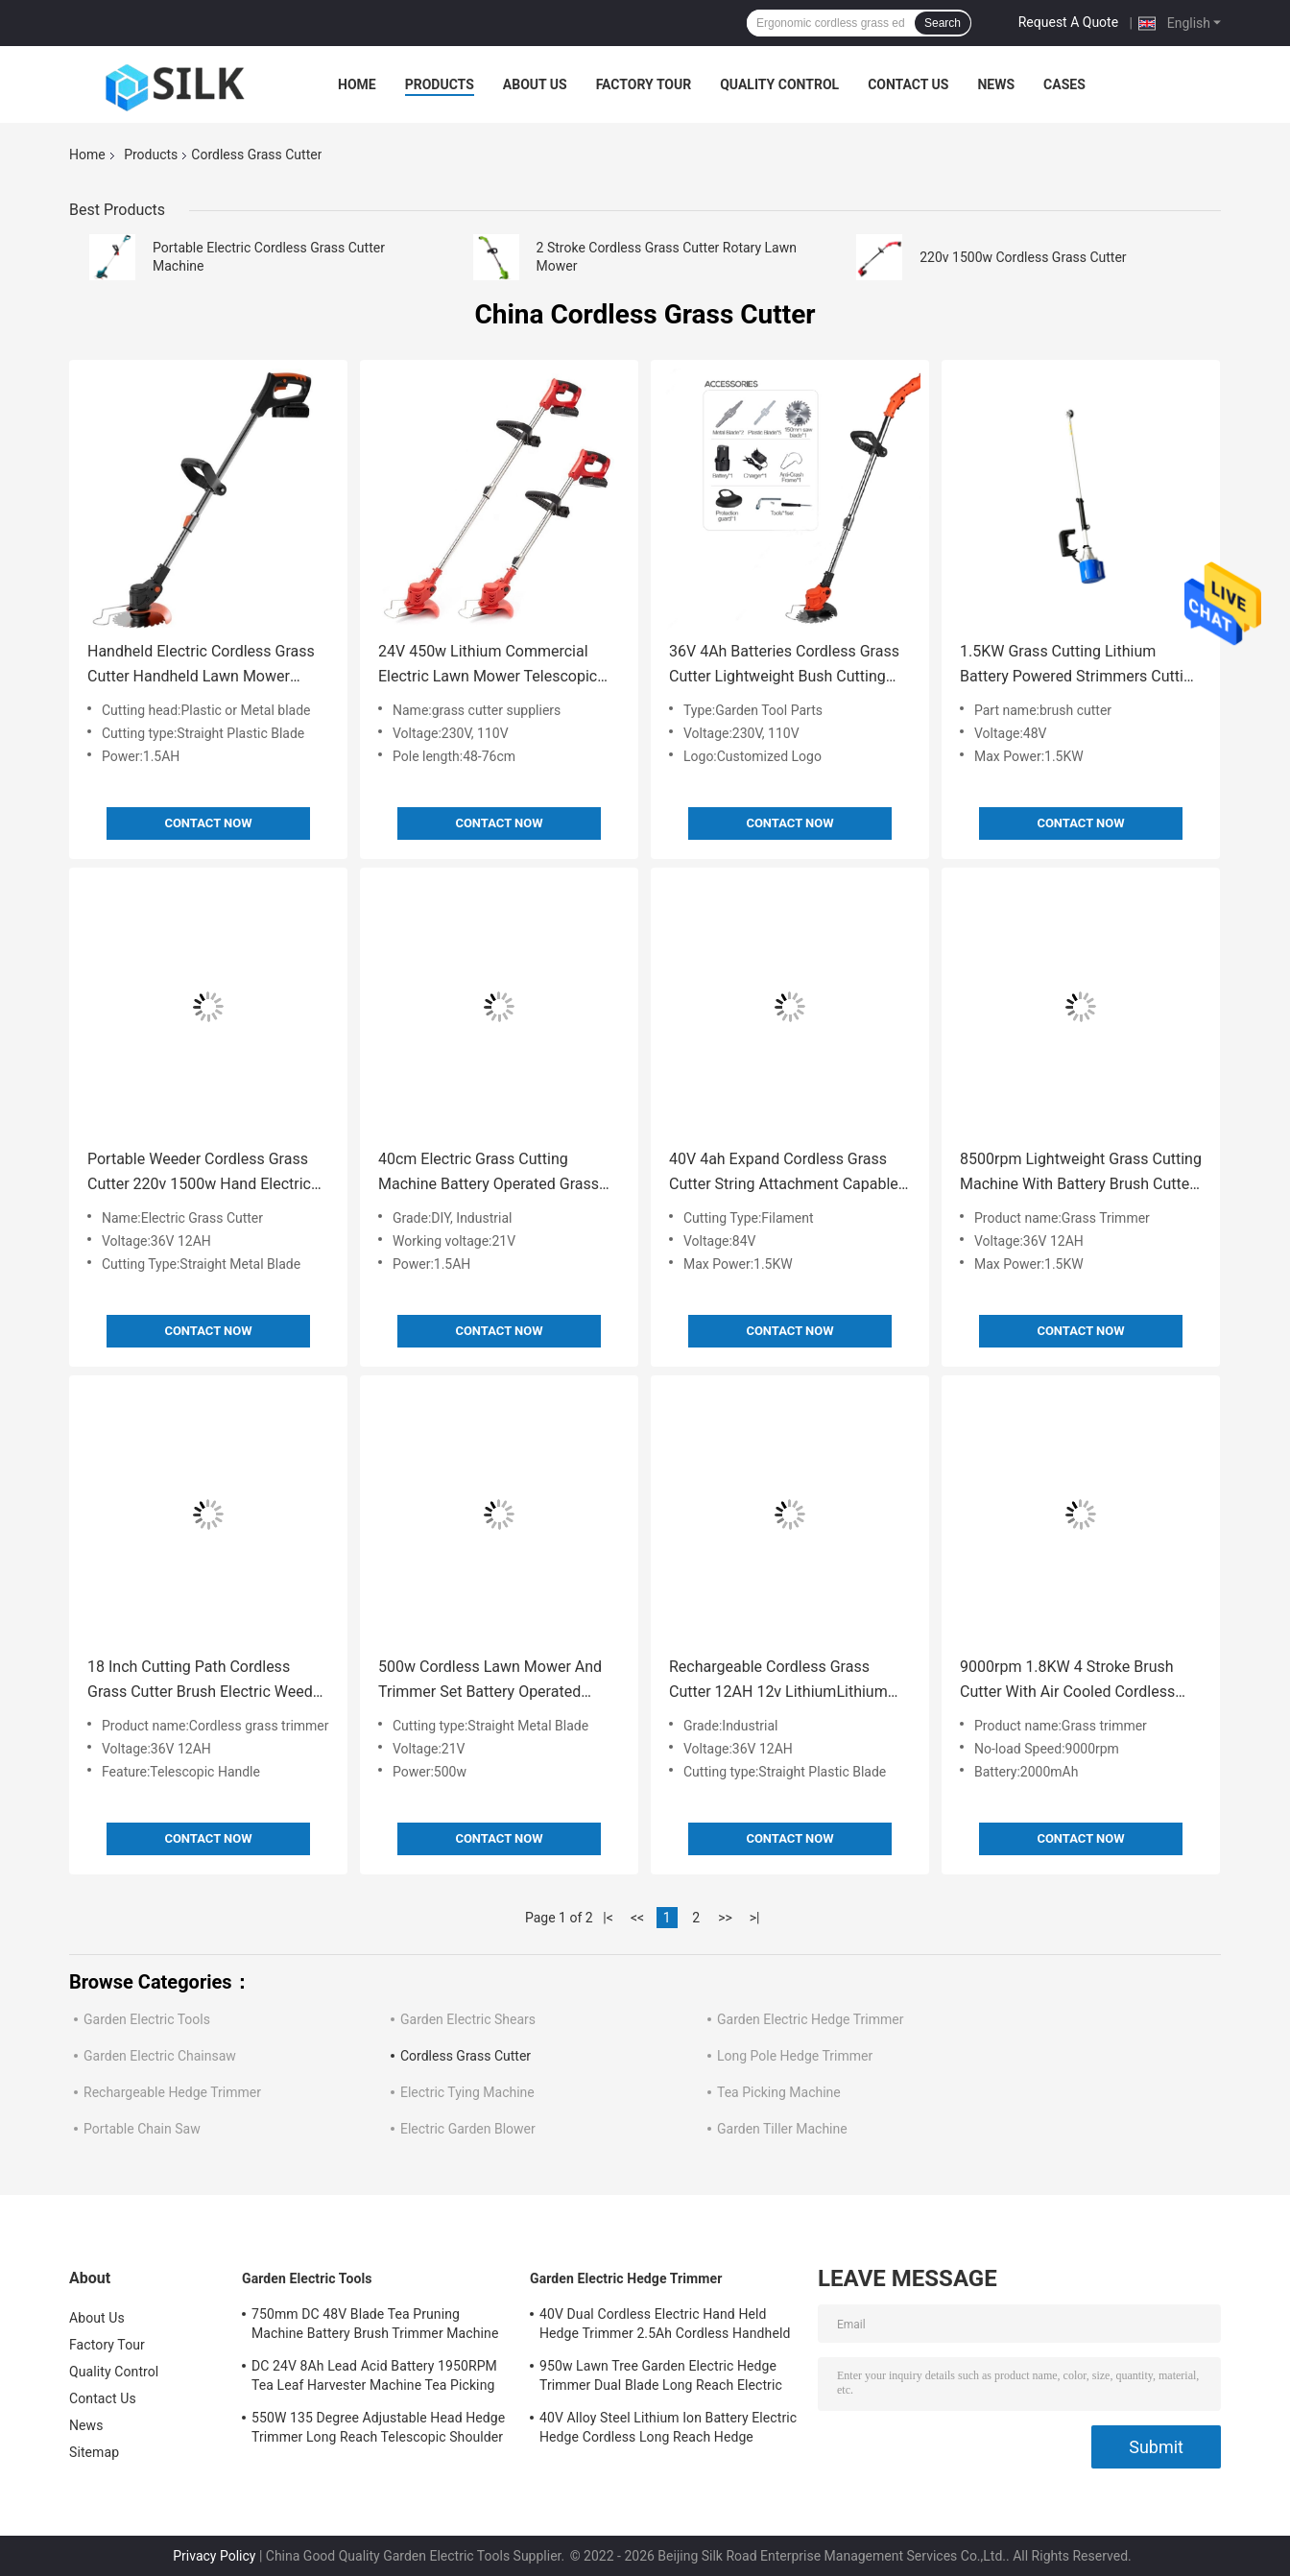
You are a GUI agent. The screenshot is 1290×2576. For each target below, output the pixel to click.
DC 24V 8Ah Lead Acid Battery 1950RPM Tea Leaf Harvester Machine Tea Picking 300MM (374, 2378)
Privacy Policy (214, 2556)
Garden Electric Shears (468, 2019)
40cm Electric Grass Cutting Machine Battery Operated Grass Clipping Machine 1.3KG (488, 1173)
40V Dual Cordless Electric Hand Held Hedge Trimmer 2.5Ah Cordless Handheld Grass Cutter (664, 2326)
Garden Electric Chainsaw (160, 2055)
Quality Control (779, 84)
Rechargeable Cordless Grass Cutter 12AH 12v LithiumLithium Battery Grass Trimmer (778, 1681)
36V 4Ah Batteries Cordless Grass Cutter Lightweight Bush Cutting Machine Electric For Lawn (784, 665)
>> (725, 1917)
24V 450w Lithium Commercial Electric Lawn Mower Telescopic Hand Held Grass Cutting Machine (493, 665)
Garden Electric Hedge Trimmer (810, 2019)
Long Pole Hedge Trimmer (794, 2055)
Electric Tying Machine (467, 2092)
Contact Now (207, 823)
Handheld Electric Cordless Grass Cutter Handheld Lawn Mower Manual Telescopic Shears (201, 665)
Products (439, 84)
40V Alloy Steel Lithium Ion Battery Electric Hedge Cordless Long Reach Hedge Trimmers (668, 2430)
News (996, 84)
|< (608, 1917)
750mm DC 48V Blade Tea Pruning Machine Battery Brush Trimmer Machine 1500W (374, 2326)
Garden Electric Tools (147, 2019)
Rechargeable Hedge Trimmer (172, 2092)
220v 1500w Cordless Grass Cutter (1023, 257)
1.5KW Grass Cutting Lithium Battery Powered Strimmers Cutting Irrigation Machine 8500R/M (1080, 665)
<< (637, 1917)
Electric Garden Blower (468, 2128)
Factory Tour (644, 84)
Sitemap (94, 2452)
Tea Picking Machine (779, 2092)
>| (755, 1917)
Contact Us (908, 84)
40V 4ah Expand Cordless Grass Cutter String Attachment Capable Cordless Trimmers (783, 1173)
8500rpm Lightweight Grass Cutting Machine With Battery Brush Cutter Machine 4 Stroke (1081, 1173)
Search (942, 23)
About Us (535, 84)
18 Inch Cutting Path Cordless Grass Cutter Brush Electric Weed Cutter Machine (200, 1681)
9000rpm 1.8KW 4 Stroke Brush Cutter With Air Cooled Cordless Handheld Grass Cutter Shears (1067, 1681)
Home (357, 84)
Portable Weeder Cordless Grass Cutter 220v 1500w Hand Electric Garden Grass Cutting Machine (199, 1173)
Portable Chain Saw (142, 2128)
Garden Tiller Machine (782, 2128)
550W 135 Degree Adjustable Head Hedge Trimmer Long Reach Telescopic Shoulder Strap (378, 2430)
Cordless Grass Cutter (465, 2055)
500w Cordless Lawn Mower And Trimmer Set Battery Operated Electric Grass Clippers (490, 1681)
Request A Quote (1068, 22)
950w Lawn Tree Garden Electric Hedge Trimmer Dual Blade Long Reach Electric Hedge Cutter (660, 2378)
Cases (1064, 84)
